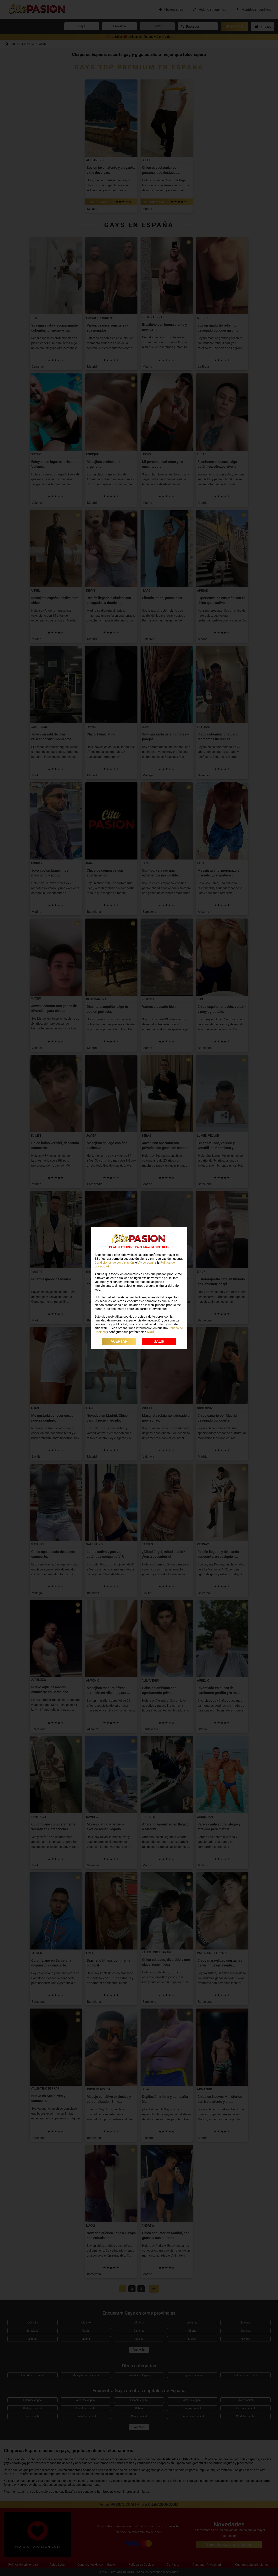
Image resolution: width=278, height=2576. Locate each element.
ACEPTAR (119, 1341)
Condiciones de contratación (114, 1262)
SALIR (159, 1341)
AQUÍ (150, 1332)
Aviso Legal (146, 1262)
